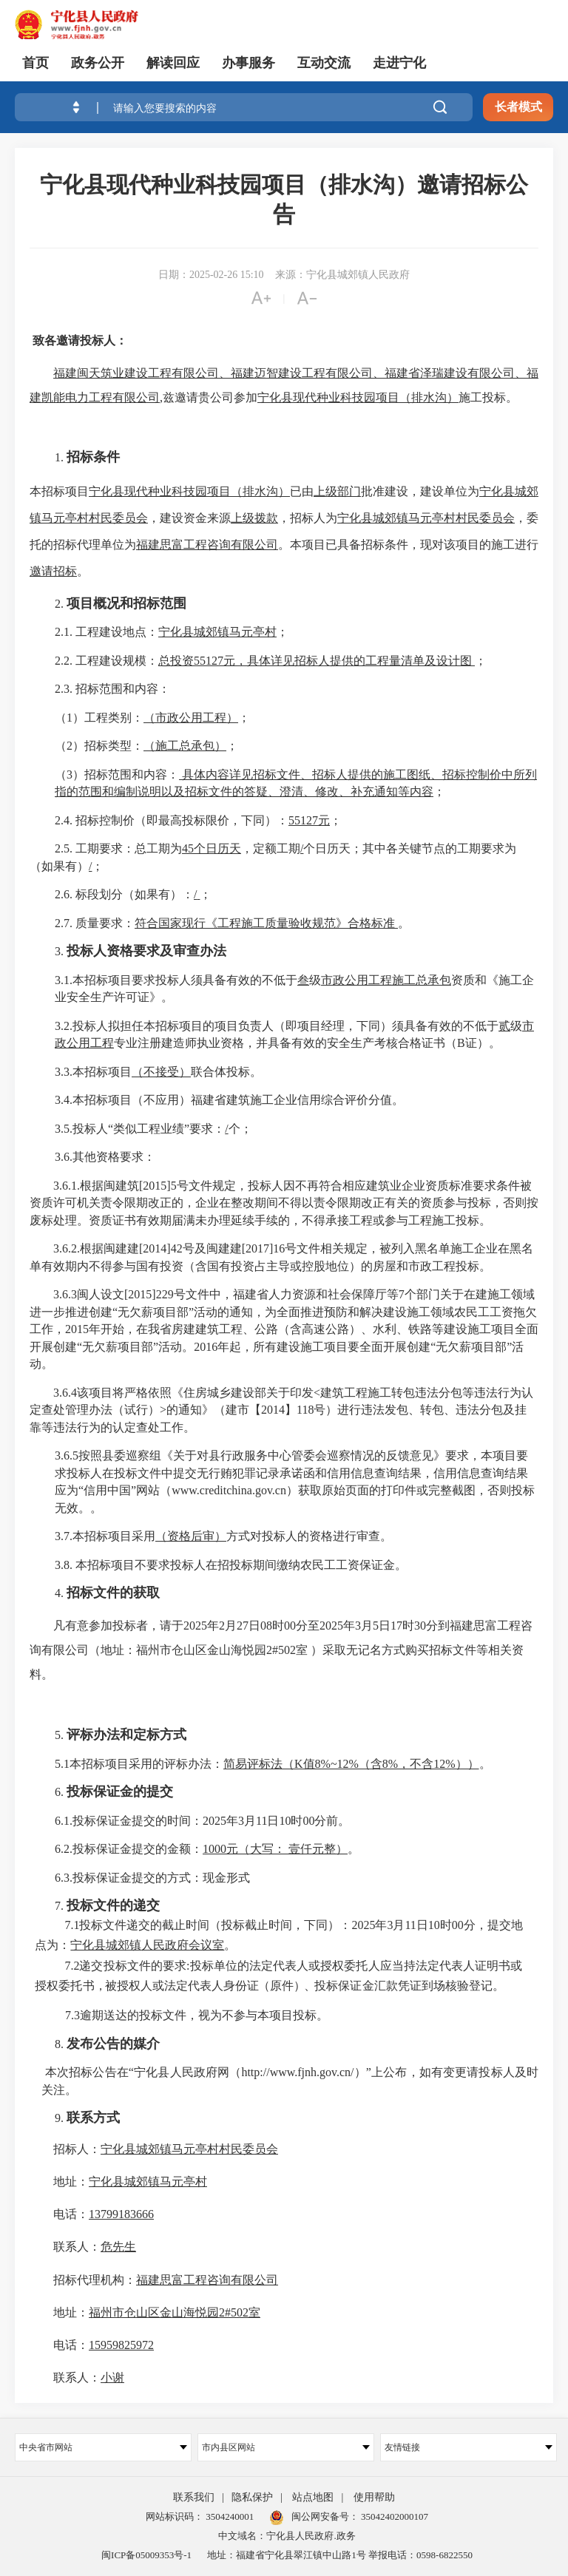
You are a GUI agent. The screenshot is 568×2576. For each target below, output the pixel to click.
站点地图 (313, 2497)
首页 (35, 62)
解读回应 (173, 62)
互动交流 (324, 62)
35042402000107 (393, 2516)
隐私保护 (252, 2497)
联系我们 (193, 2497)
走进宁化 (399, 62)
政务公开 (97, 62)
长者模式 (518, 107)
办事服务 (248, 62)
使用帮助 (374, 2497)
